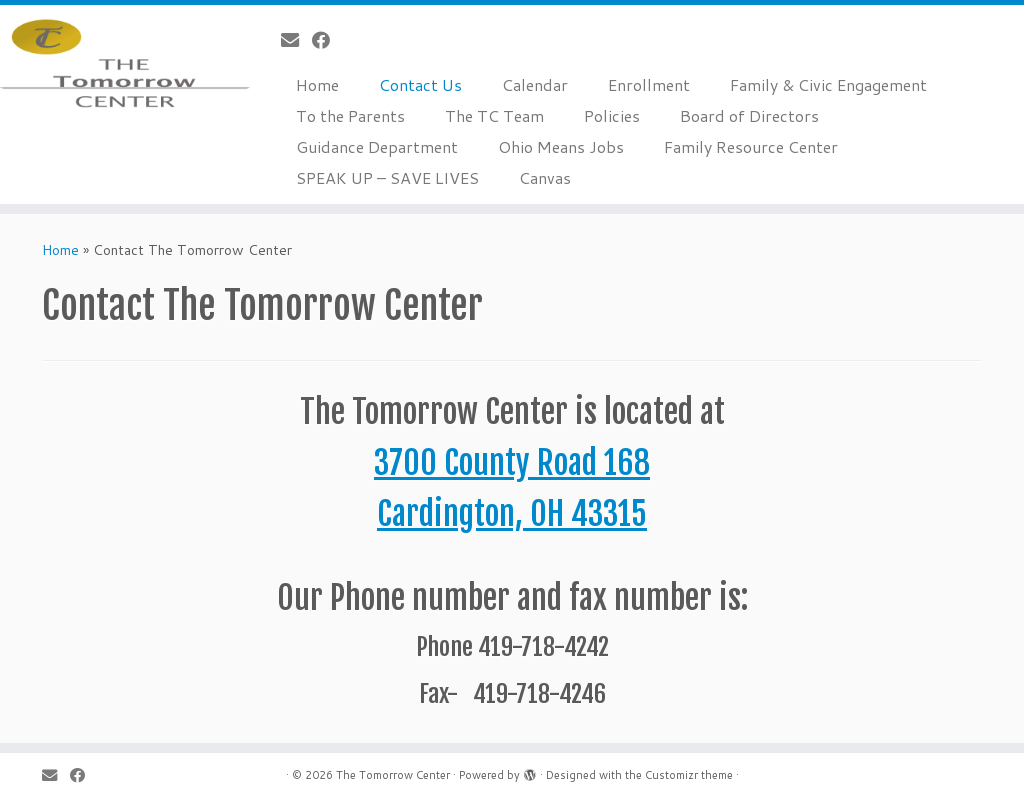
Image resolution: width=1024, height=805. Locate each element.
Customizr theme (689, 775)
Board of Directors (749, 115)
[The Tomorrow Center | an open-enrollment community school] (120, 65)
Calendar (535, 84)
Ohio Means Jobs (561, 146)
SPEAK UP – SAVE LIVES (387, 177)
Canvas (545, 177)
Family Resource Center (751, 146)
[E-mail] (296, 40)
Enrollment (649, 84)
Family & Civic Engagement (828, 84)
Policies (612, 115)
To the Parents (350, 115)
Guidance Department (377, 146)
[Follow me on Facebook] (327, 40)
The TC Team (494, 115)
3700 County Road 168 (512, 463)
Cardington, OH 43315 (512, 514)
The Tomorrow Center (393, 775)
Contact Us (420, 84)
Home (317, 84)
